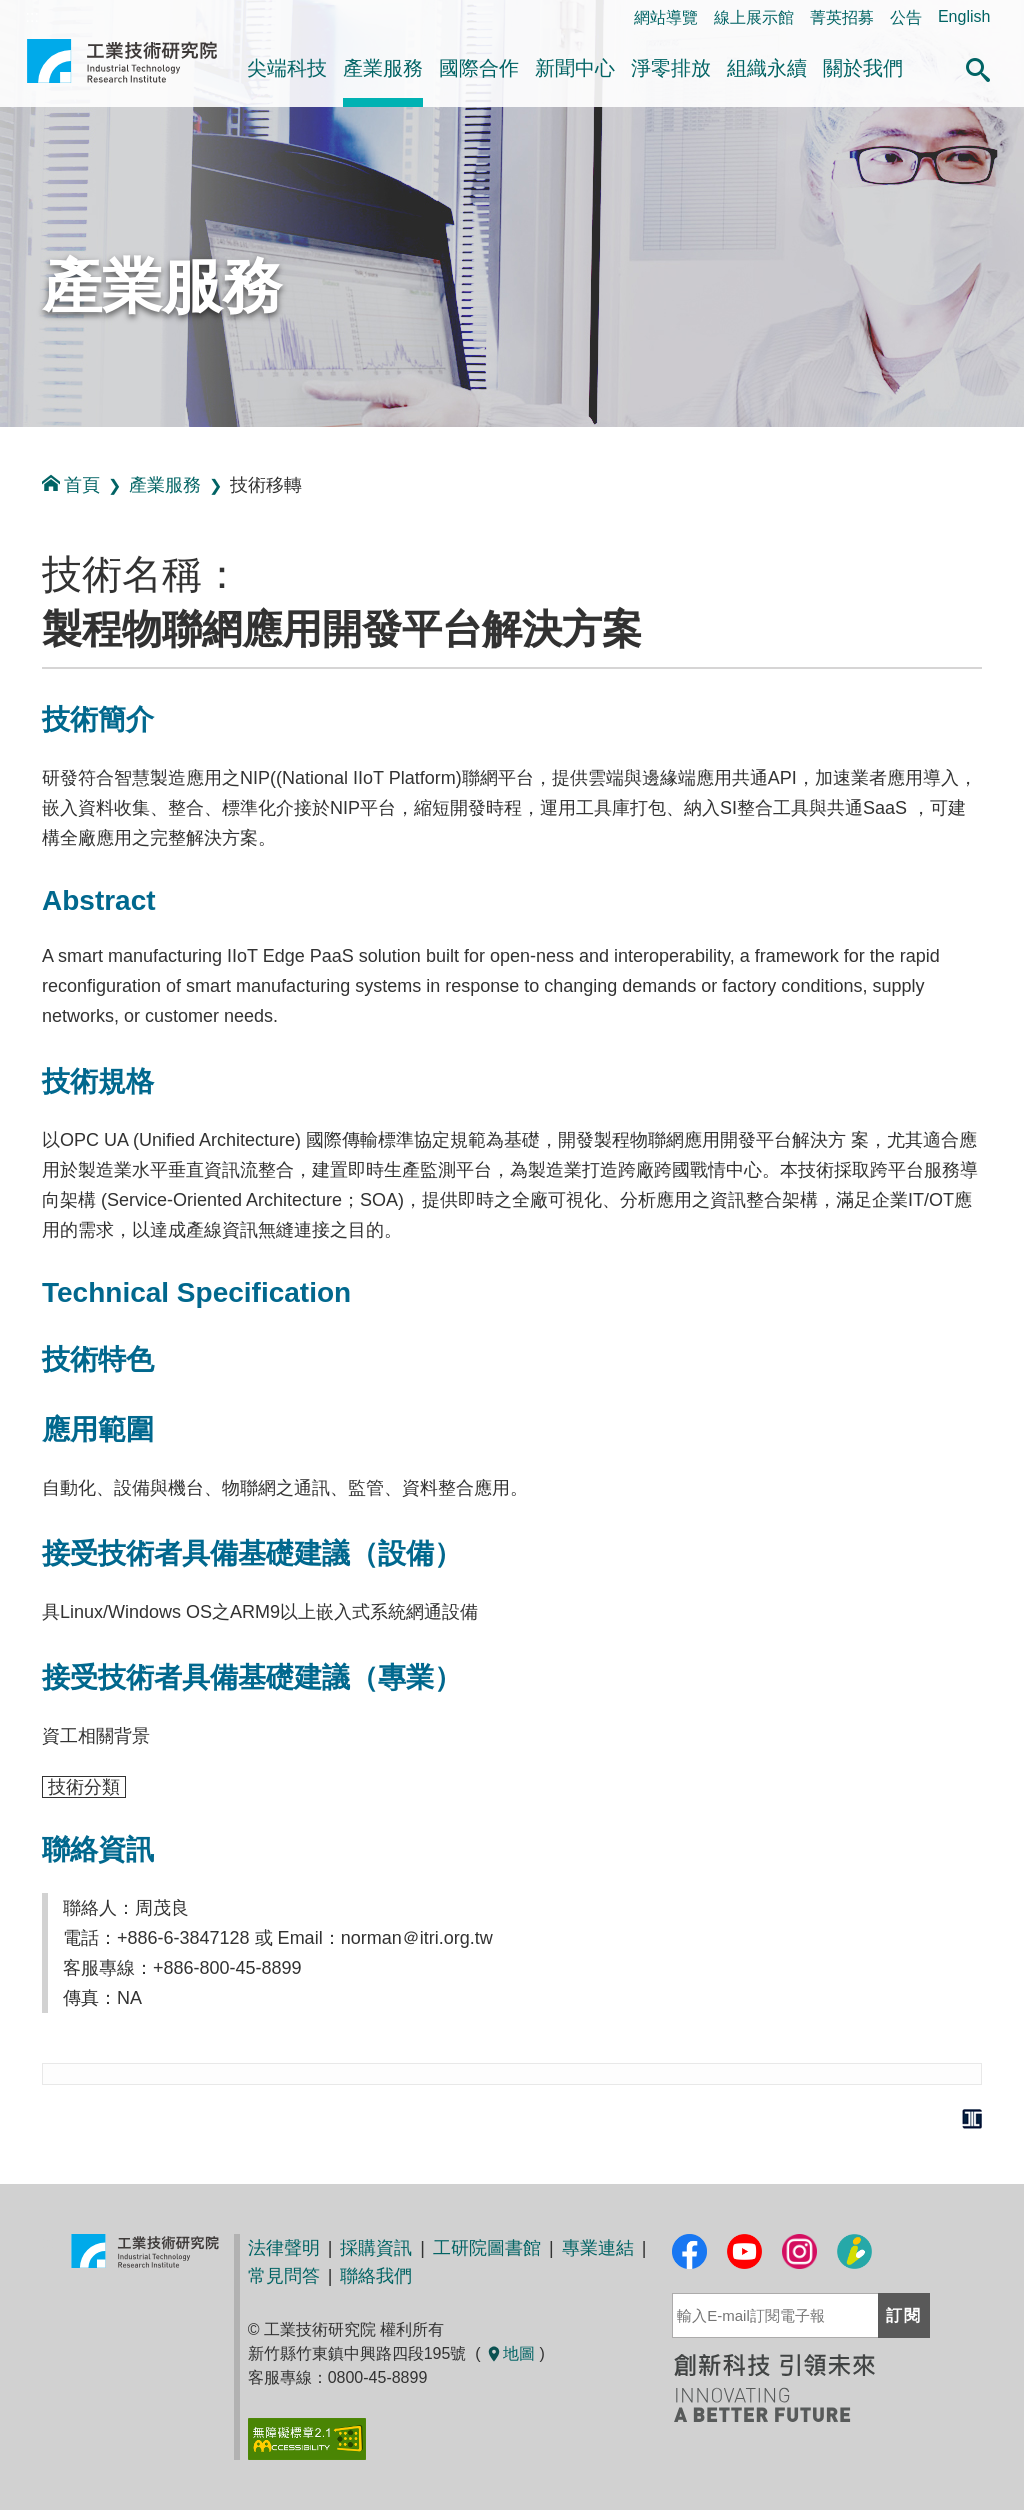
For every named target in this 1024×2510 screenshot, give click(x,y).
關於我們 (863, 68)
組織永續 (767, 68)
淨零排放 (671, 68)
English (964, 16)
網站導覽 (666, 17)
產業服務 (383, 68)
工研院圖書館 (487, 2248)
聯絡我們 (376, 2276)
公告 (906, 17)
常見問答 (284, 2276)
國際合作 (479, 68)
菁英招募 (842, 17)
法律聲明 (284, 2248)
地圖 (510, 2353)
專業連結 (598, 2248)
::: (6, 448)
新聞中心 (575, 68)
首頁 (71, 484)
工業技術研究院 (122, 69)
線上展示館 (754, 17)
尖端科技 (287, 68)
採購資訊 (376, 2248)
